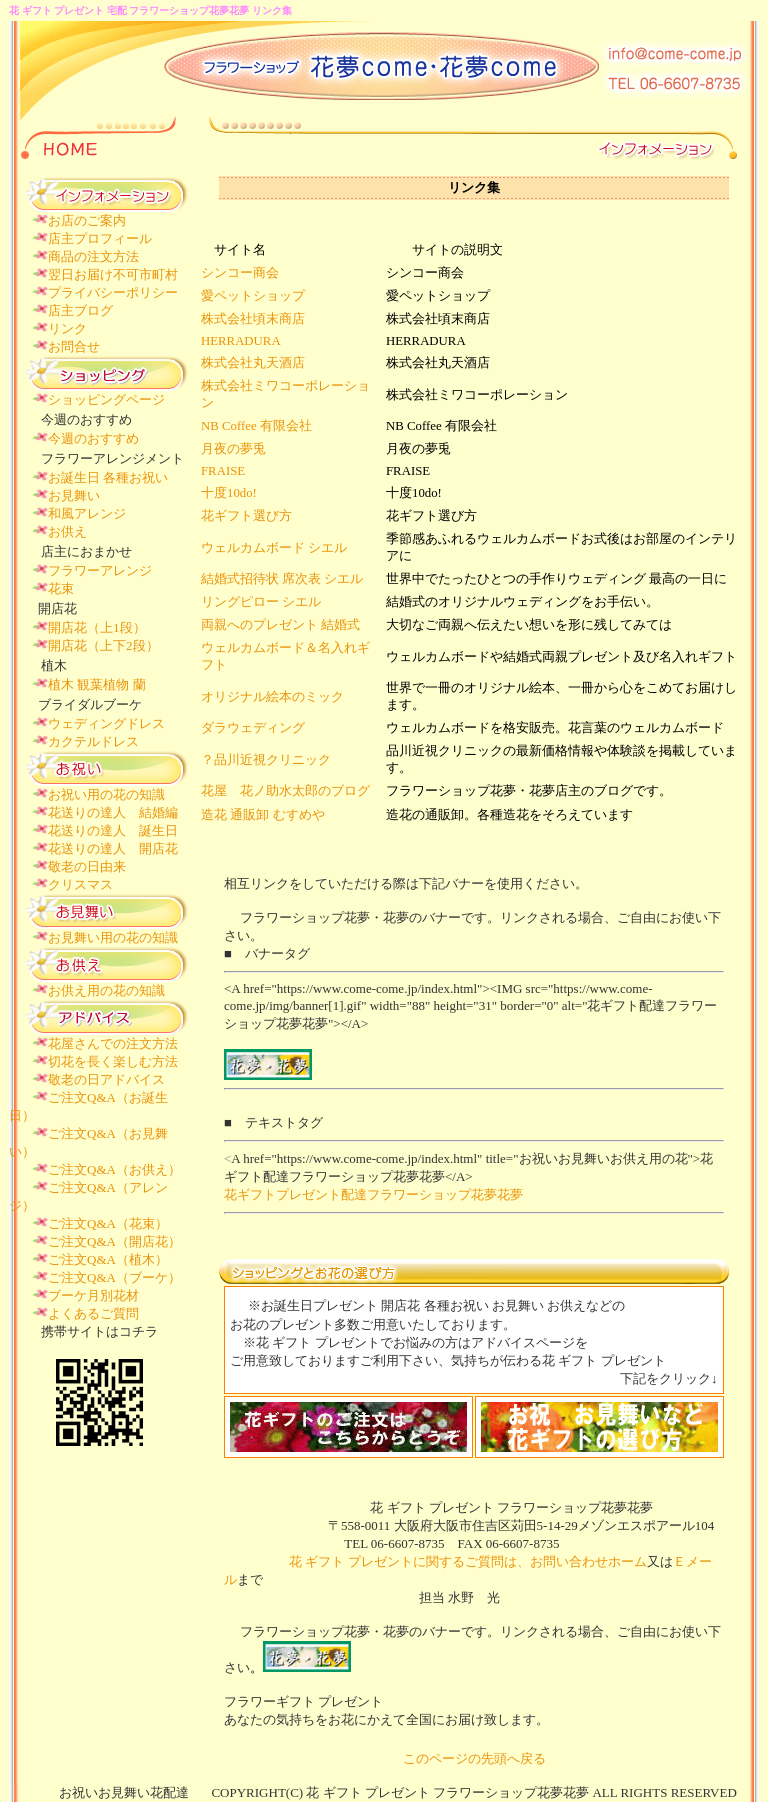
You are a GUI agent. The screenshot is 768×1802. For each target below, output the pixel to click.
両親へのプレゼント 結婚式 (280, 625)
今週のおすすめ (93, 438)
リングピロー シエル (261, 602)
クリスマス (80, 884)
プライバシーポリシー (113, 292)
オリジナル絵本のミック (272, 697)
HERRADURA (241, 341)
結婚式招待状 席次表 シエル (282, 579)
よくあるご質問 (93, 1313)
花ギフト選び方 (246, 516)
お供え (67, 531)
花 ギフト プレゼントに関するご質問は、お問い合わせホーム (435, 1561)
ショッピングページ (106, 399)
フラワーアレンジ (100, 570)
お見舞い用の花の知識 (113, 937)
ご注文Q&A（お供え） (114, 1169)
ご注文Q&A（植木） (108, 1259)
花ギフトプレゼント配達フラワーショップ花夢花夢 (373, 1194)
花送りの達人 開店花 (113, 848)
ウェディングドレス (106, 723)
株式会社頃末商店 (253, 319)
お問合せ (74, 346)
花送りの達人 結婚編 (113, 812)
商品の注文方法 (93, 256)
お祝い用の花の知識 (106, 794)
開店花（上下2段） (103, 645)
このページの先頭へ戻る (474, 1758)
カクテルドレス (93, 741)
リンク (67, 328)
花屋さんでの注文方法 (113, 1043)
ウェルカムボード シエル (274, 548)
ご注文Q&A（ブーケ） (114, 1277)
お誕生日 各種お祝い (108, 477)
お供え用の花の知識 (106, 990)
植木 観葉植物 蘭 (97, 684)
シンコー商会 (240, 273)
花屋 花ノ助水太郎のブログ (285, 791)
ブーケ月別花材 (93, 1295)
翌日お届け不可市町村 (113, 274)
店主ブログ (80, 310)
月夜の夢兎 (233, 449)
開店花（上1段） (97, 627)
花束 (61, 588)
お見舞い (74, 495)
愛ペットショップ (253, 296)
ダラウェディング (253, 728)
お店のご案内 (87, 220)
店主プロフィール (100, 238)
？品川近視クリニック (266, 760)
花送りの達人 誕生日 (113, 830)
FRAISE (223, 471)
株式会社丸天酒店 (253, 363)
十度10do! (229, 493)
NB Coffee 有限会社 (256, 426)
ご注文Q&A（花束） (108, 1223)
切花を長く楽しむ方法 (113, 1061)
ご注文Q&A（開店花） (114, 1241)
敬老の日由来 (87, 866)
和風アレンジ (87, 513)
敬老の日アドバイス (106, 1079)
